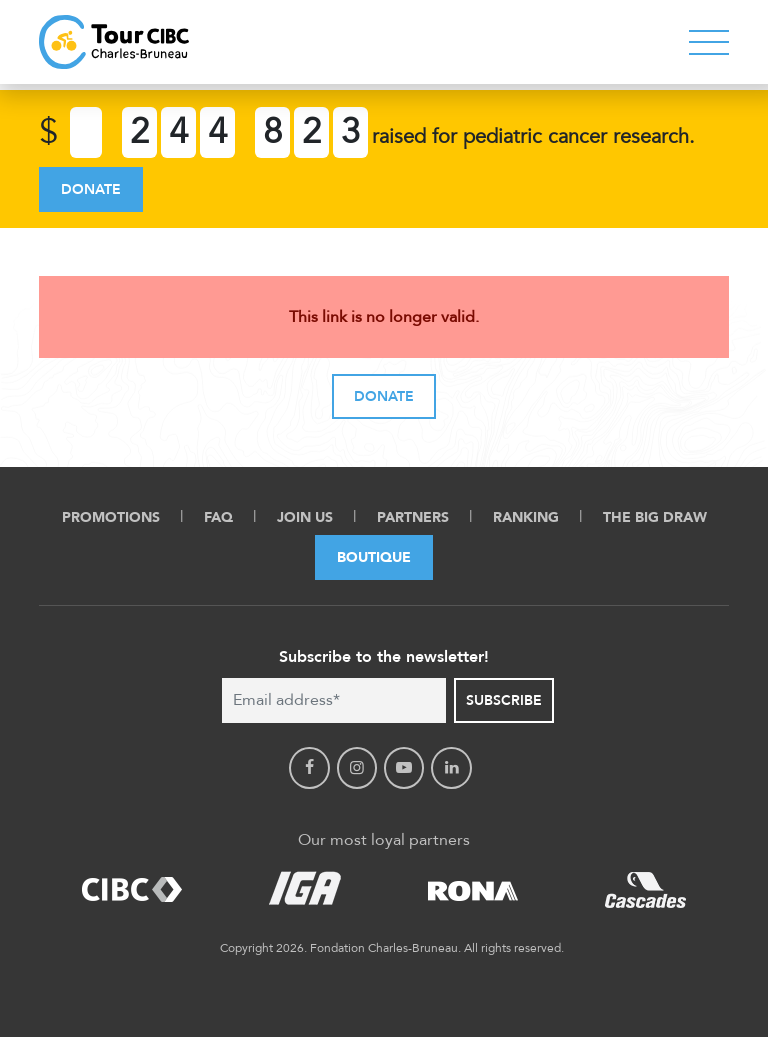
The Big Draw (655, 517)
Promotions (111, 517)
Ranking (526, 517)
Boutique (374, 557)
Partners (413, 517)
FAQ (218, 517)
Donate (91, 189)
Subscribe (504, 700)
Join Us (305, 517)
